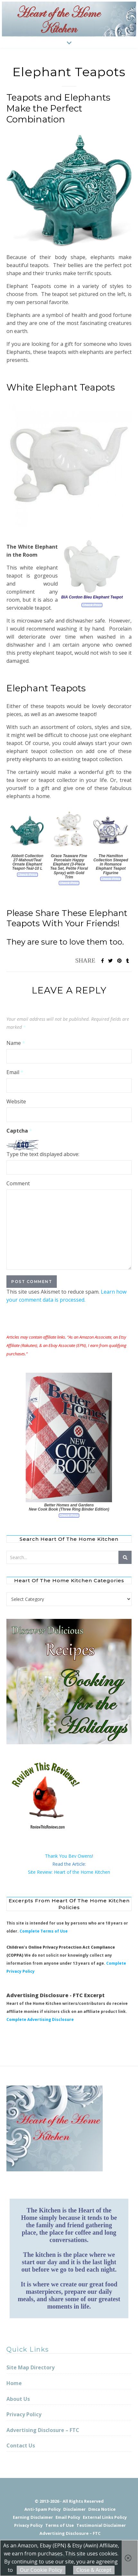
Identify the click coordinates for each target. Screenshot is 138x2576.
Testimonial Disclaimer (101, 2525)
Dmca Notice (102, 2509)
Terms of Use (59, 2525)
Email (14, 1072)
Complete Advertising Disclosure (40, 2019)
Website (16, 1101)
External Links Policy (105, 2517)
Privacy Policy (23, 2414)
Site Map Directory (30, 2367)
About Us (18, 2398)
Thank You (56, 1856)
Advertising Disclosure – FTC (42, 2430)
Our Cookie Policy (41, 2569)
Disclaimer (74, 2509)
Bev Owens (80, 1856)
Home (14, 2383)
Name (15, 1042)
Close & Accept (93, 2569)
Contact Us (20, 2445)
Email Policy (68, 2517)
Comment (18, 1183)
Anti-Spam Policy (42, 2509)
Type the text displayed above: (42, 1154)
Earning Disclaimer (33, 2517)
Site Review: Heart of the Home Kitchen (69, 1872)
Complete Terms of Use (44, 1931)
